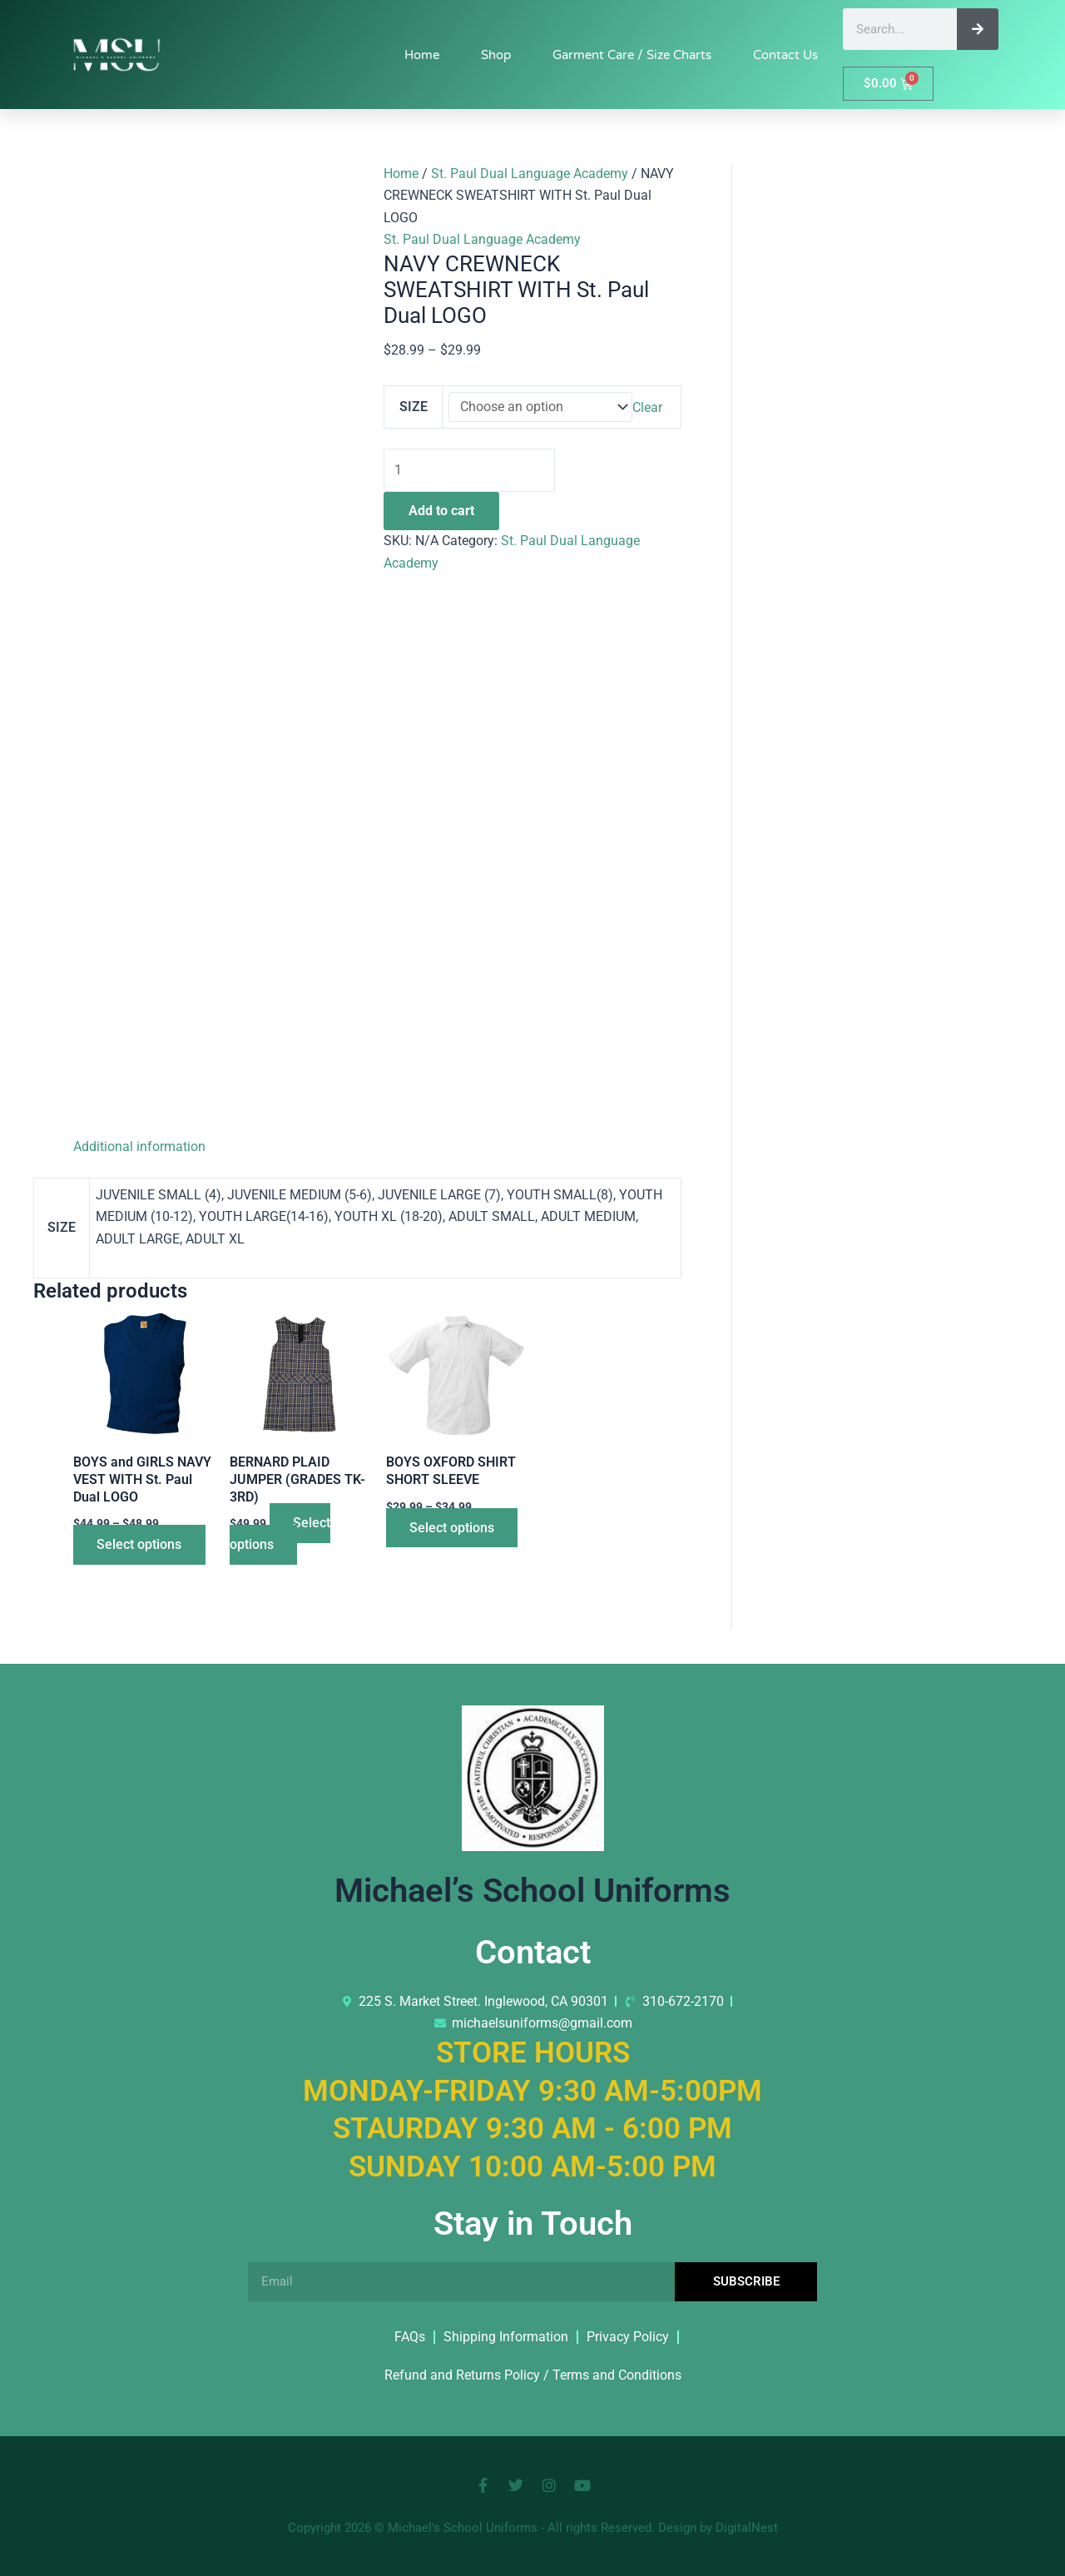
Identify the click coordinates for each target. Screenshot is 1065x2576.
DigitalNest (747, 2527)
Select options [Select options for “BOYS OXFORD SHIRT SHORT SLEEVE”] (453, 1528)
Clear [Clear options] (647, 407)
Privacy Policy (628, 2337)
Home (421, 54)
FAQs (409, 2337)
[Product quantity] (470, 471)
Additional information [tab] (139, 1146)
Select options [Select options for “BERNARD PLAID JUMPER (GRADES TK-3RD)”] (281, 1534)
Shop (496, 54)
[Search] (977, 29)
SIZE (413, 406)
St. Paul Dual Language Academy (529, 173)
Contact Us (785, 54)
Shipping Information (505, 2337)
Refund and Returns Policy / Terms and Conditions (532, 2375)
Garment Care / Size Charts (631, 54)
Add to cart (441, 511)
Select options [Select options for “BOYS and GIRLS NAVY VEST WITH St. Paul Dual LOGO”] (140, 1545)
